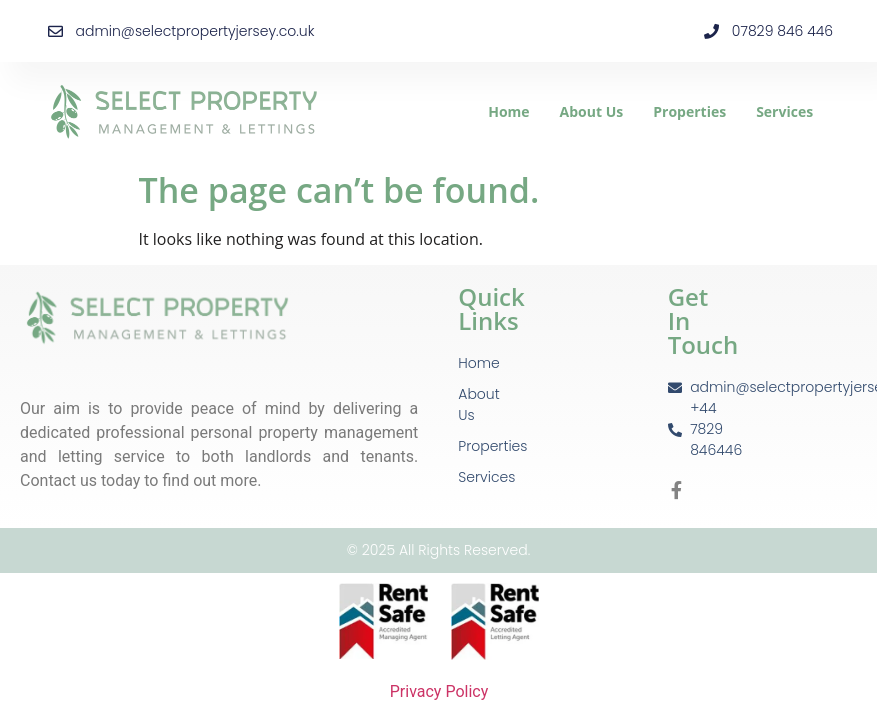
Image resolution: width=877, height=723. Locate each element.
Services (784, 111)
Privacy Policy (438, 691)
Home (508, 111)
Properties (689, 111)
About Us (592, 111)
